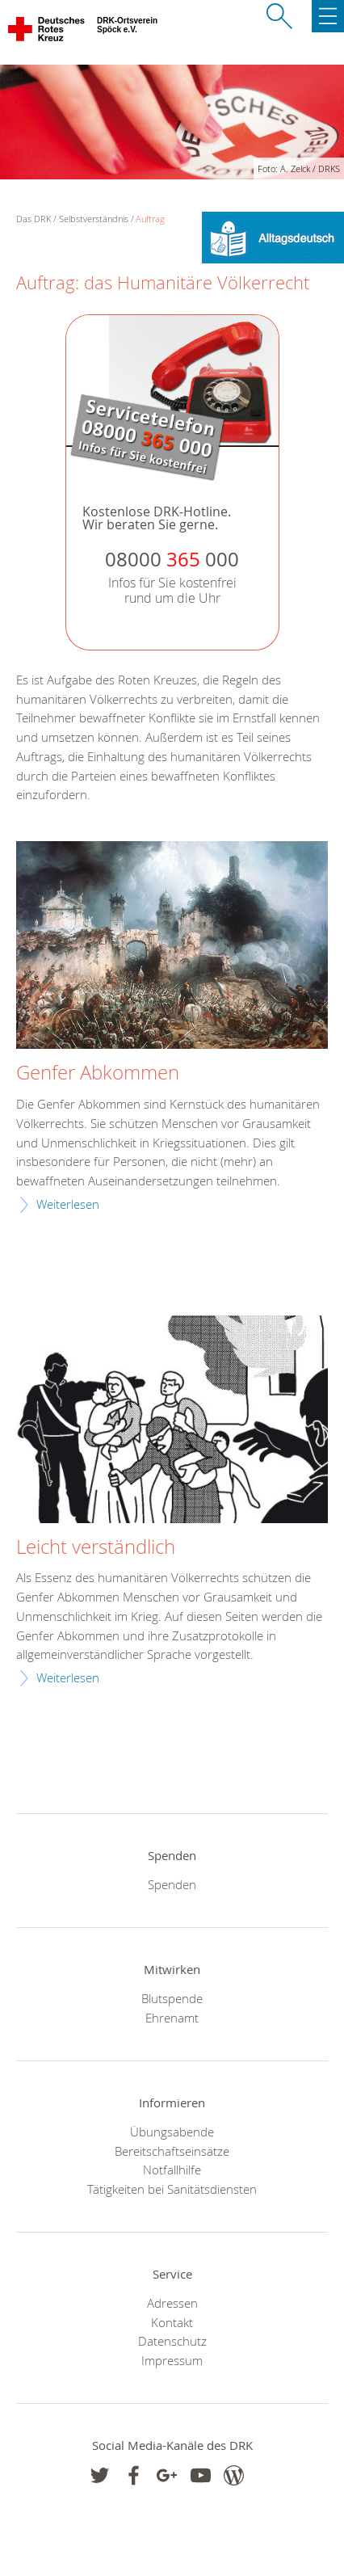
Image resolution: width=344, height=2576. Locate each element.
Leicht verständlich (95, 1547)
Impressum (172, 2360)
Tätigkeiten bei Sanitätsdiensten (172, 2189)
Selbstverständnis (93, 219)
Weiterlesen (67, 1204)
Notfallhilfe (172, 2169)
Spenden (172, 1884)
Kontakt (172, 2322)
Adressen (172, 2303)
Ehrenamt (172, 2018)
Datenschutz (172, 2341)
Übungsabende (172, 2132)
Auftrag (150, 219)
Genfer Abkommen (97, 1073)
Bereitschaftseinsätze (172, 2151)
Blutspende (172, 1998)
